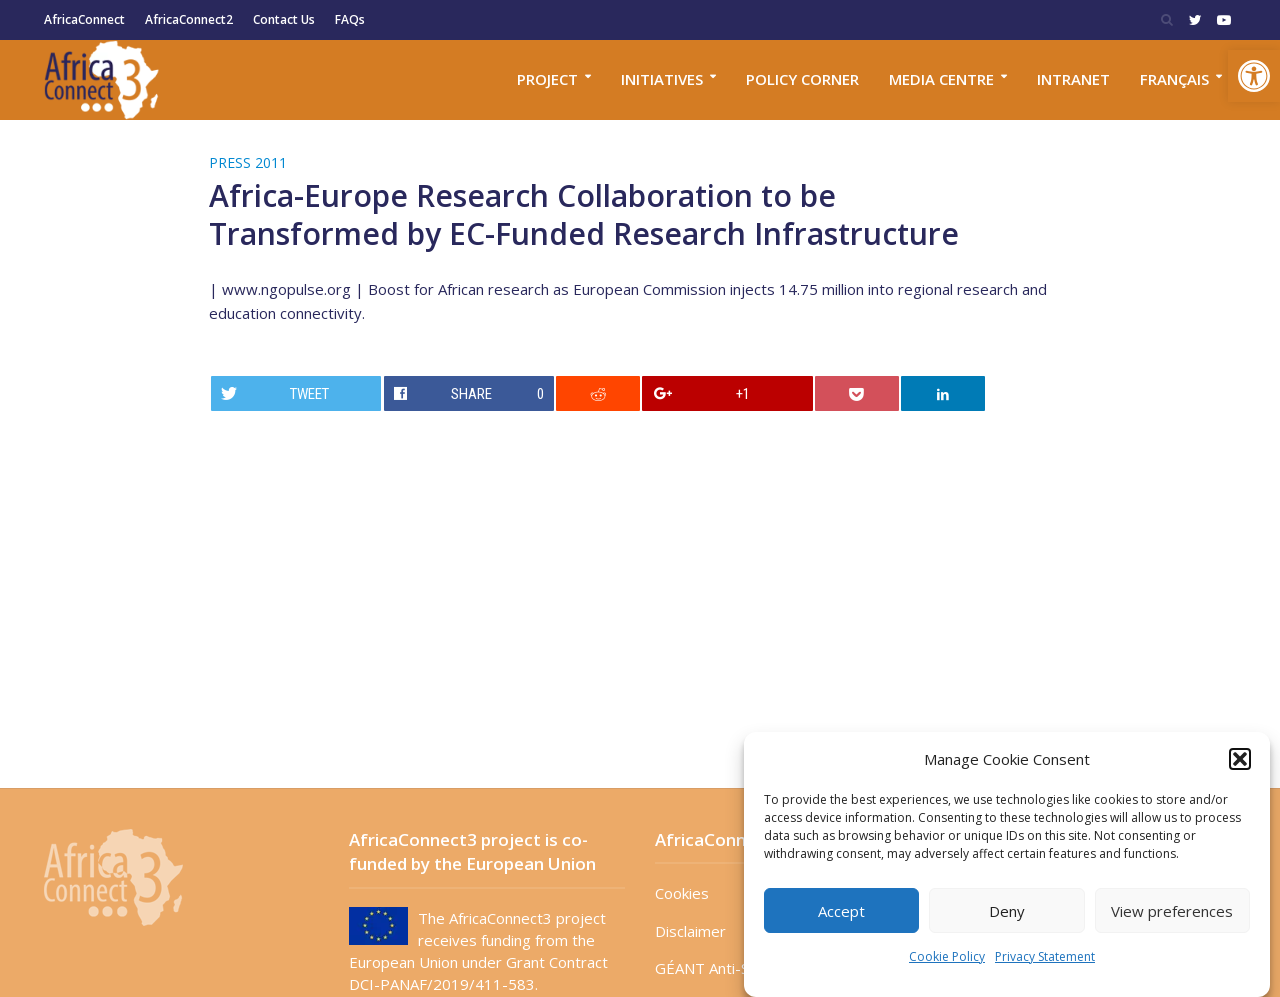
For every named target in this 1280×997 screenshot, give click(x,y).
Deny (1007, 911)
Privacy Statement (1045, 956)
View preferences (1172, 911)
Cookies (682, 893)
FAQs (350, 19)
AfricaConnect (84, 19)
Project (547, 79)
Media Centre (941, 79)
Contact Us (284, 19)
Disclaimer (690, 931)
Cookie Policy (947, 956)
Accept (841, 911)
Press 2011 (248, 162)
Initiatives (662, 79)
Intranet (1073, 79)
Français (1174, 79)
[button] (1254, 76)
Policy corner (802, 79)
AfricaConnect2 (189, 19)
